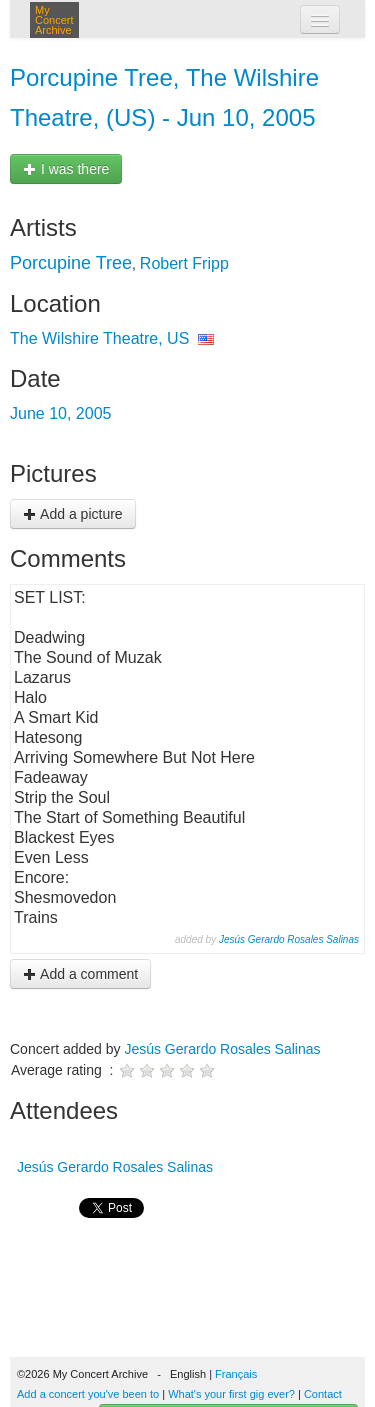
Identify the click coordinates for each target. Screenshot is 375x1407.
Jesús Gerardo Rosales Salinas (289, 939)
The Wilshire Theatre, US (99, 338)
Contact (323, 1394)
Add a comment (80, 974)
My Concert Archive (54, 20)
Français (236, 1374)
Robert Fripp (184, 263)
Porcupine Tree (71, 263)
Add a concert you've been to (88, 1394)
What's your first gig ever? (231, 1394)
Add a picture (73, 514)
